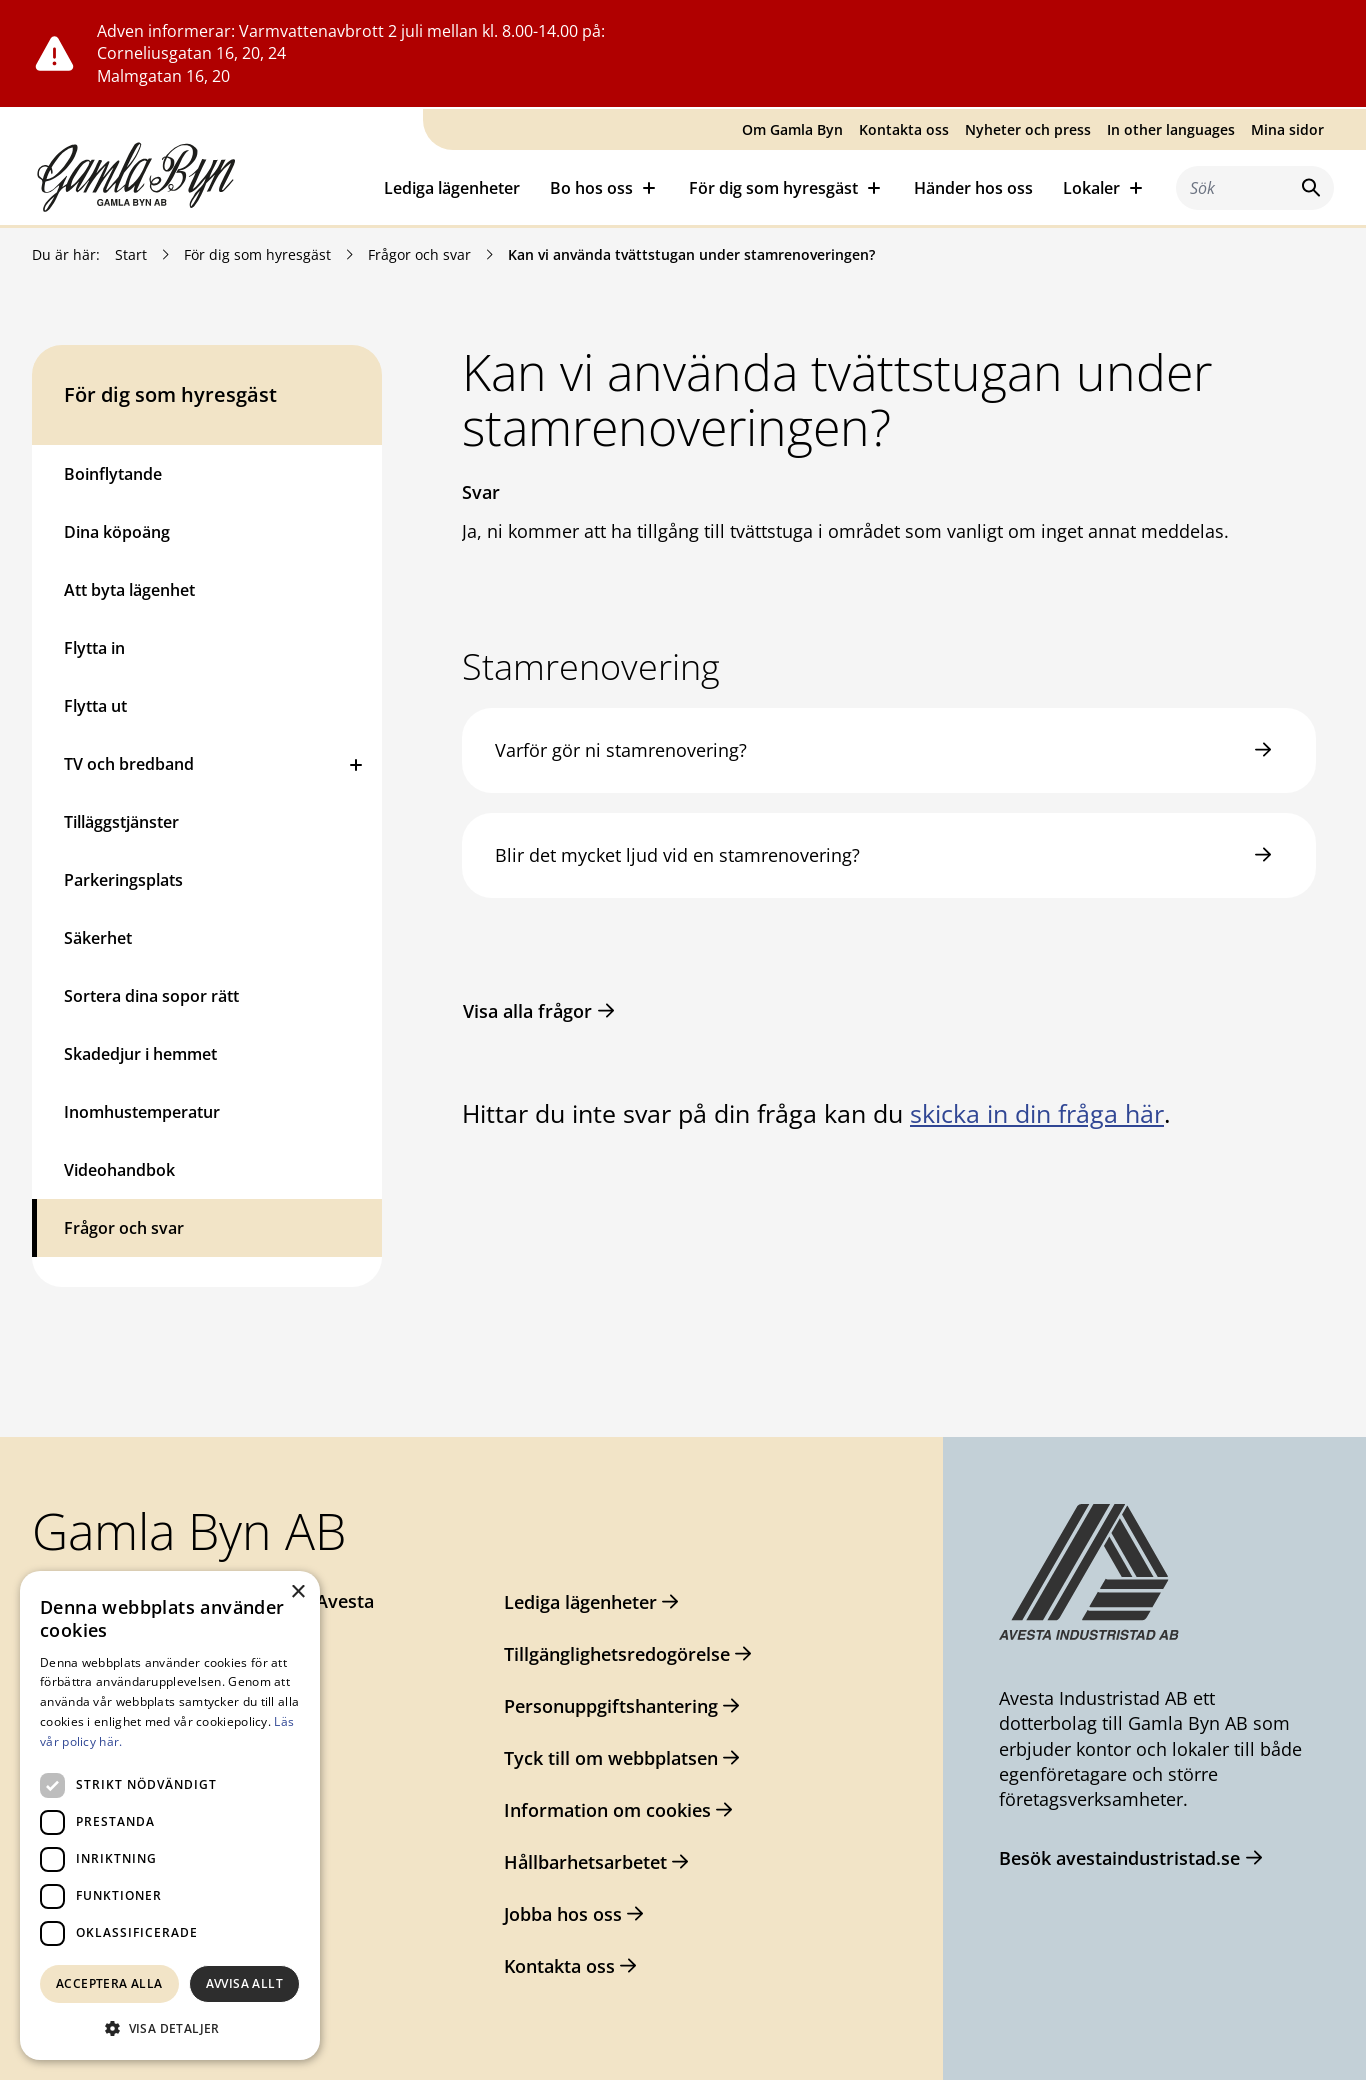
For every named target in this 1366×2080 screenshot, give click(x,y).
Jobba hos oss (563, 1914)
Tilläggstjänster (121, 822)
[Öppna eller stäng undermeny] (356, 764)
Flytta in (94, 648)
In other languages (1171, 129)
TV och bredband (129, 764)
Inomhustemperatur (142, 1112)
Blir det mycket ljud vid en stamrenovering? (677, 855)
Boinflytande (113, 474)
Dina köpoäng (117, 532)
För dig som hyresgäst (257, 254)
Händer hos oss (973, 188)
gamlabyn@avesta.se (156, 1680)
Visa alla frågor (527, 1011)
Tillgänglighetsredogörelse (617, 1654)
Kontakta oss (904, 129)
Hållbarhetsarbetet (585, 1862)
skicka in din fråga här (1037, 1113)
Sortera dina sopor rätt (151, 996)
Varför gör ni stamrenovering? (621, 750)
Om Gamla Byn (792, 129)
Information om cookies (607, 1810)
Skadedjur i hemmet (140, 1054)
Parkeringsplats (123, 880)
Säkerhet (98, 938)
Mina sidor (1287, 129)
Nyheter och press (1028, 129)
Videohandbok (119, 1170)
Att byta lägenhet (129, 590)
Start (131, 254)
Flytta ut (95, 706)
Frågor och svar (419, 254)
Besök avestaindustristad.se (1119, 1858)
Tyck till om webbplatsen (611, 1758)
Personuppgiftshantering (611, 1706)
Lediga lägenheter (452, 188)
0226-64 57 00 (124, 1640)
